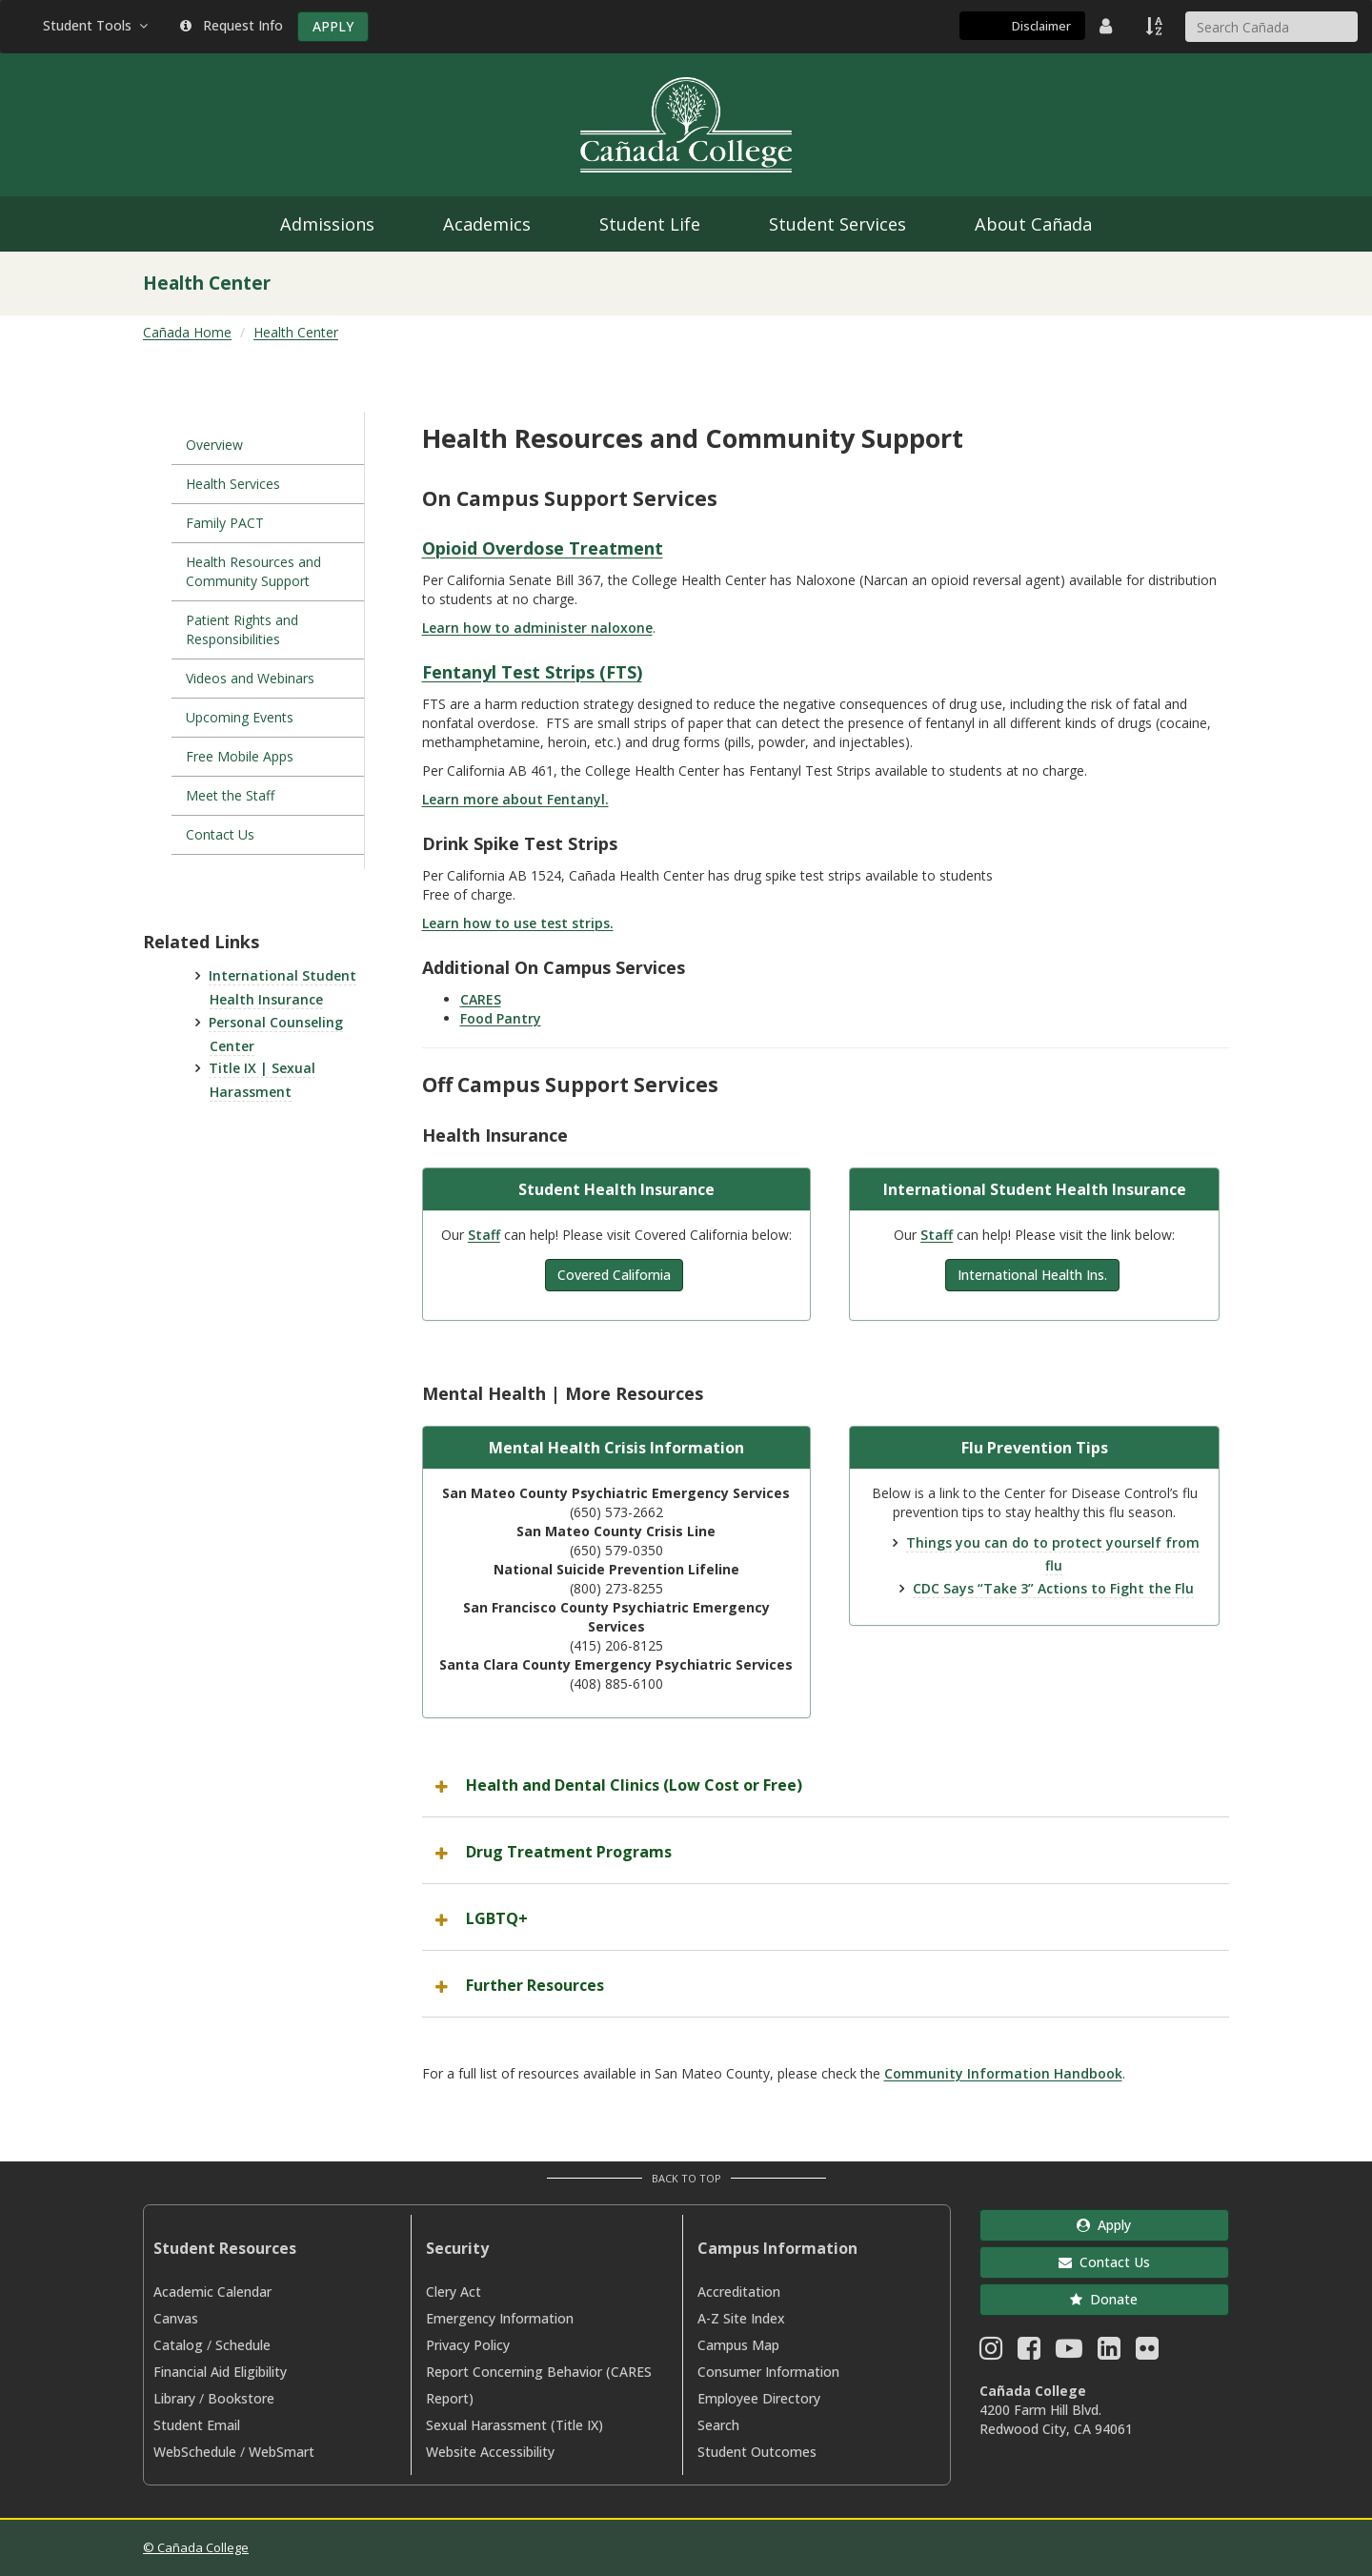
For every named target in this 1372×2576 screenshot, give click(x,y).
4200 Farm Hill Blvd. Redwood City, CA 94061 (1056, 2419)
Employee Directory (758, 2398)
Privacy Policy (468, 2345)
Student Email (196, 2425)
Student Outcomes (757, 2452)
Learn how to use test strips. (518, 923)
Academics (487, 224)
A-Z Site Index (741, 2318)
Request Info (231, 25)
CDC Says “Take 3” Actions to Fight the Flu (1053, 1588)
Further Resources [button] (535, 1985)
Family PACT (225, 523)
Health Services (233, 484)
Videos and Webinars (250, 678)
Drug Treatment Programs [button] (569, 1851)
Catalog (178, 2345)
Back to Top (686, 2178)
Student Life (649, 224)
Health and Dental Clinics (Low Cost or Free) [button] (634, 1785)
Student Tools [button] (97, 25)
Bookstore (241, 2398)
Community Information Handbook (1003, 2073)
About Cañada (1033, 224)
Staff (484, 1235)
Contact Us (220, 834)
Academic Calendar (212, 2291)
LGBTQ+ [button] (497, 1918)
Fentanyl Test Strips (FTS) (532, 671)
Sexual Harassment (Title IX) (514, 2425)
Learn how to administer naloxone (537, 628)
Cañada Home (187, 332)
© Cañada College (196, 2547)
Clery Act (453, 2291)
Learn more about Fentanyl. (515, 799)
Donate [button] (1104, 2299)
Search (718, 2425)
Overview (214, 445)
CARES (480, 999)
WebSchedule (194, 2452)
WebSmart (281, 2452)
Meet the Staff (230, 795)
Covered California (614, 1275)
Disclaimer (1041, 25)
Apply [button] (1104, 2225)
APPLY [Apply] (333, 26)
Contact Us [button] (1104, 2262)
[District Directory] (1108, 25)
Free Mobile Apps (239, 756)
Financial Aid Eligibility (220, 2372)
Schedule (243, 2345)
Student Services (837, 224)
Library (174, 2398)
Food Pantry (500, 1018)
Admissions (327, 224)
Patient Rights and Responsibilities (242, 629)
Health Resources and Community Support (253, 571)
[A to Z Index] (1155, 25)
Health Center (295, 332)
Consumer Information (768, 2372)
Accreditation (738, 2291)
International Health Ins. (1032, 1275)
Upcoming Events (241, 717)
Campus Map (738, 2345)
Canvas (175, 2318)
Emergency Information (500, 2318)
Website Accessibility (490, 2452)
